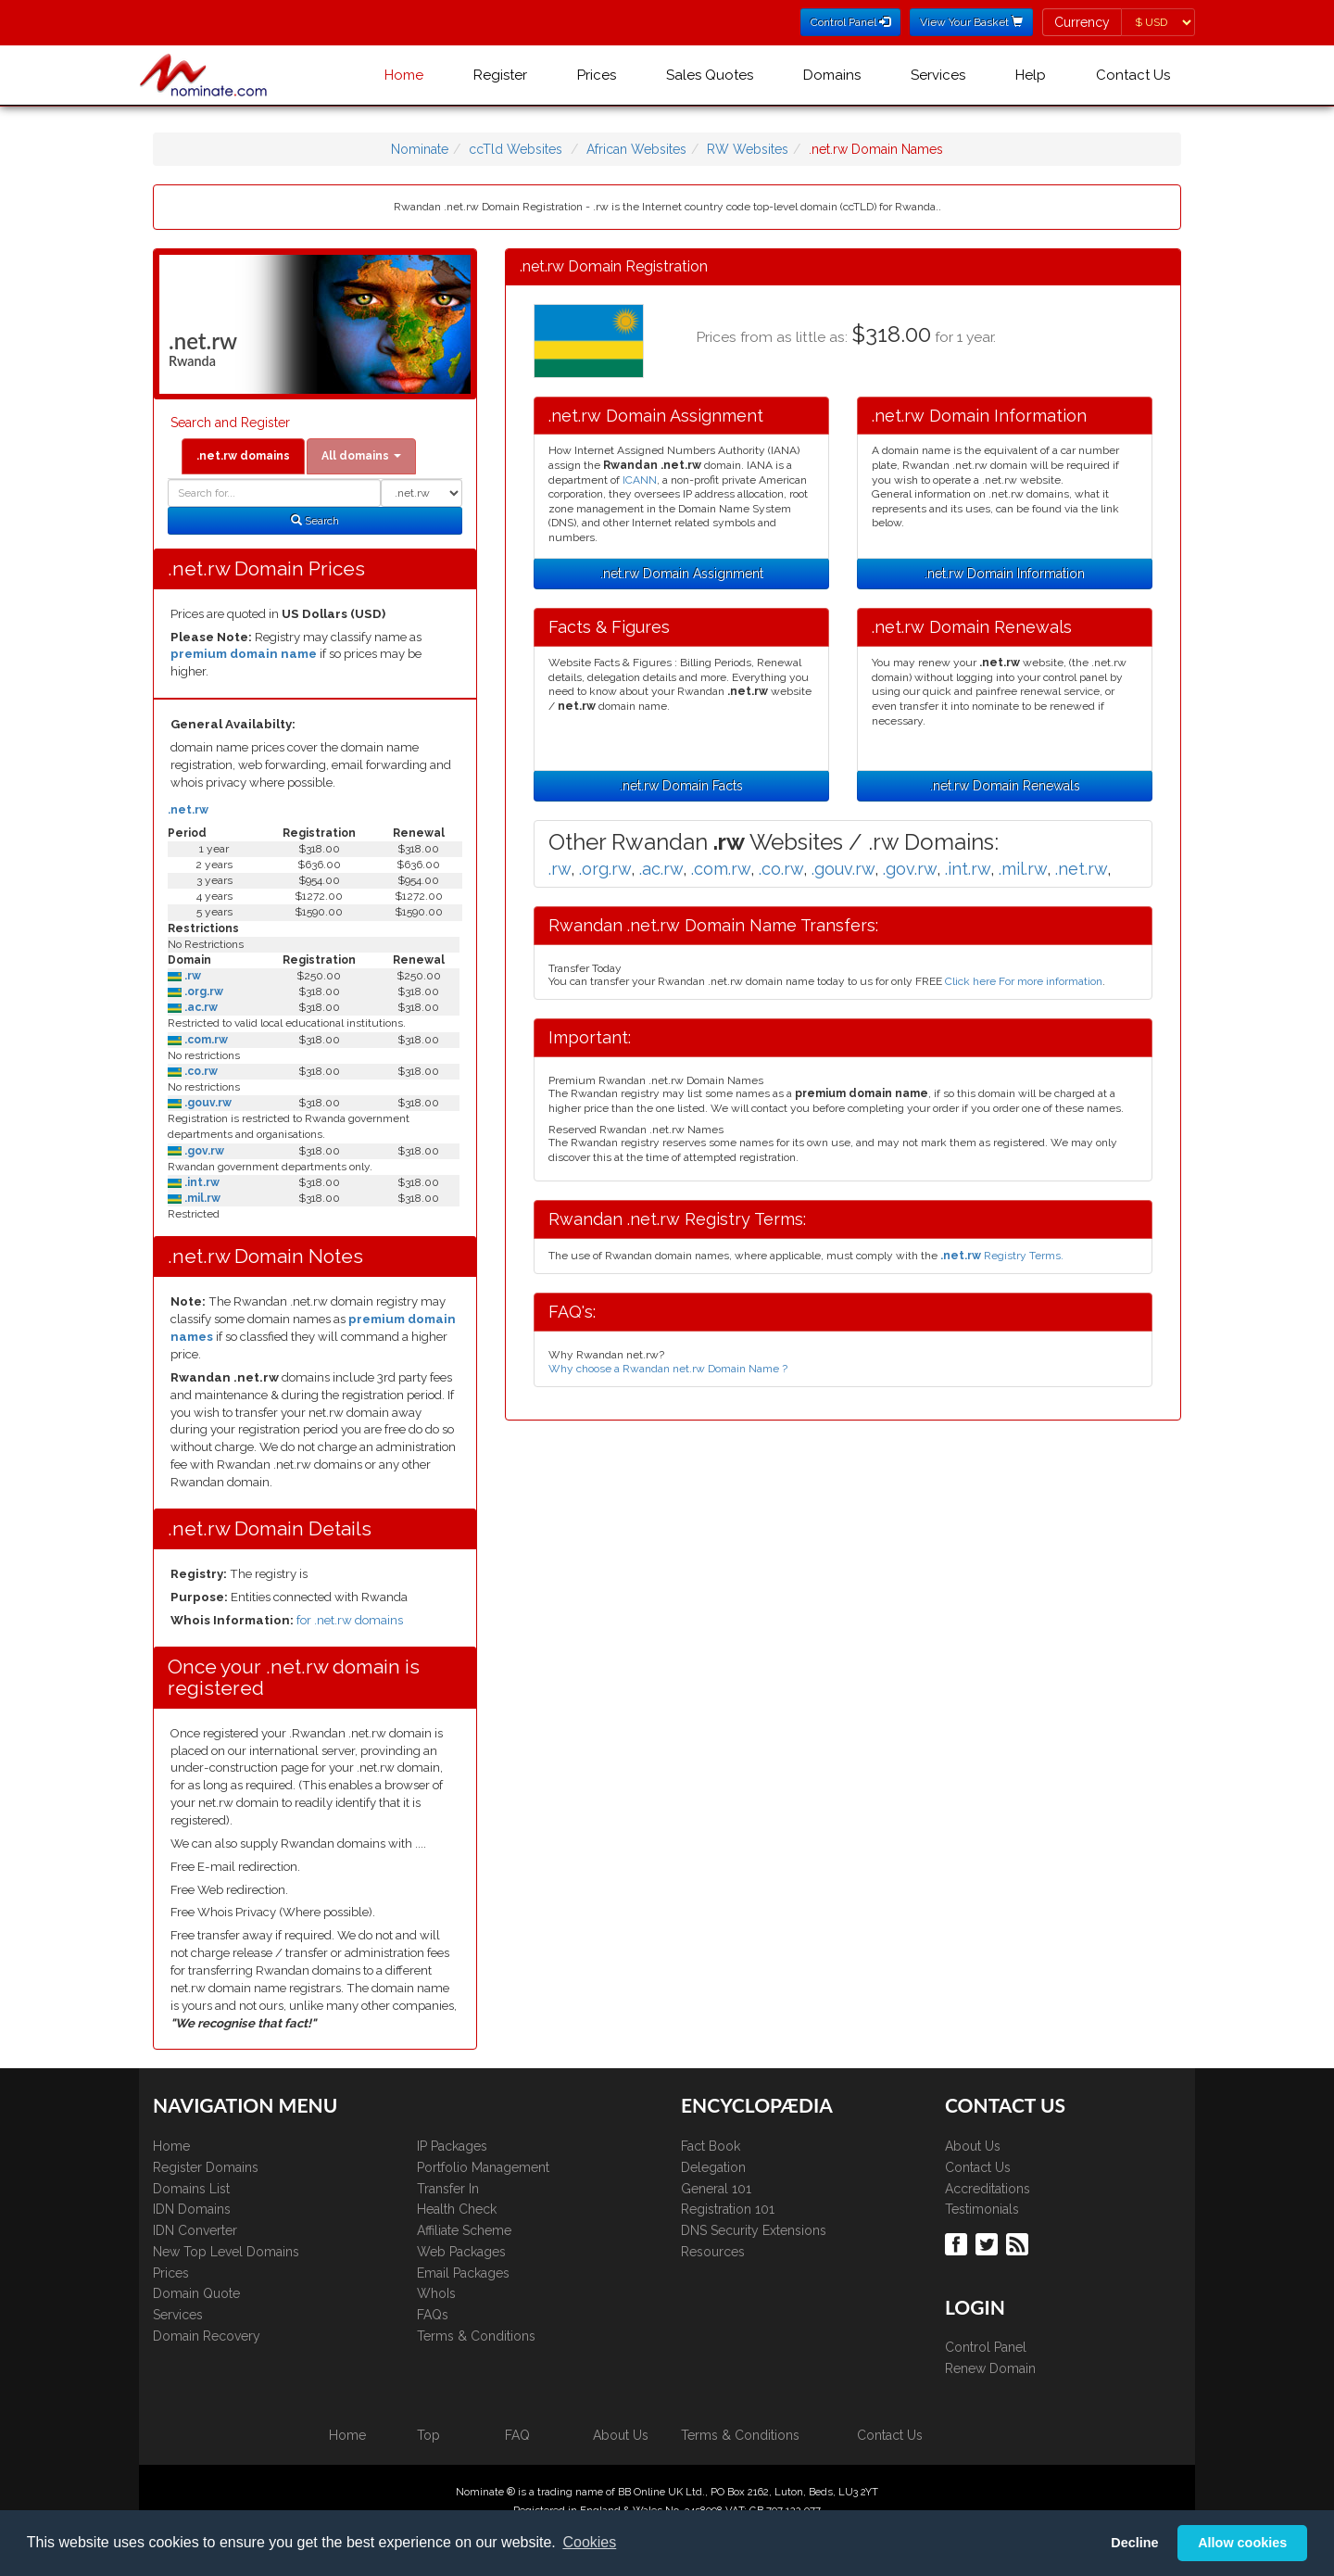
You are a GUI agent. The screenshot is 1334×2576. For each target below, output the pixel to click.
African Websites (636, 149)
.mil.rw (201, 1198)
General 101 (716, 2188)
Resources (713, 2251)
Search (315, 520)
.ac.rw (200, 1007)
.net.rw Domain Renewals (1005, 785)
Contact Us (1133, 75)
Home (403, 75)
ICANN (640, 480)
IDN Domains (192, 2209)
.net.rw (188, 809)
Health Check (457, 2209)
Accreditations (987, 2188)
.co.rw (200, 1071)
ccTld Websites (515, 149)
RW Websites (747, 149)
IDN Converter (195, 2230)
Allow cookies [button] (1242, 2542)
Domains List (191, 2188)
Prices (596, 75)
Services (938, 75)
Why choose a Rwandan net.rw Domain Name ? (667, 1368)
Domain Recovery (206, 2336)
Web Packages (461, 2251)
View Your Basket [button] (971, 22)
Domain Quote (196, 2293)
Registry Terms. (1001, 1255)
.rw (191, 975)
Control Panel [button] (850, 22)
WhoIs (436, 2293)
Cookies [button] (589, 2542)
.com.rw (205, 1039)
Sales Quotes (709, 75)
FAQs (432, 2314)
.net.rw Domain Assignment (681, 573)
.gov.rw (203, 1150)
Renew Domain (990, 2368)
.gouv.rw (207, 1102)
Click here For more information (1023, 981)
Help (1030, 75)
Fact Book (710, 2146)
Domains (832, 75)
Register (500, 75)
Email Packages (463, 2273)
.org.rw (202, 991)
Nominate (419, 149)
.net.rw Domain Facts (681, 785)
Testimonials (982, 2209)
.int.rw (201, 1182)
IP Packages (452, 2146)
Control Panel (985, 2347)
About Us (972, 2146)
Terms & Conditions (476, 2336)
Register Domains (205, 2167)
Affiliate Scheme (464, 2230)
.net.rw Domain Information (1005, 573)
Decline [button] (1134, 2542)
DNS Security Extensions (753, 2230)
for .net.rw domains (349, 1620)
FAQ (517, 2435)
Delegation (713, 2167)
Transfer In (448, 2188)
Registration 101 (727, 2209)
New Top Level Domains (226, 2251)
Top (428, 2435)
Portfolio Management (483, 2167)
